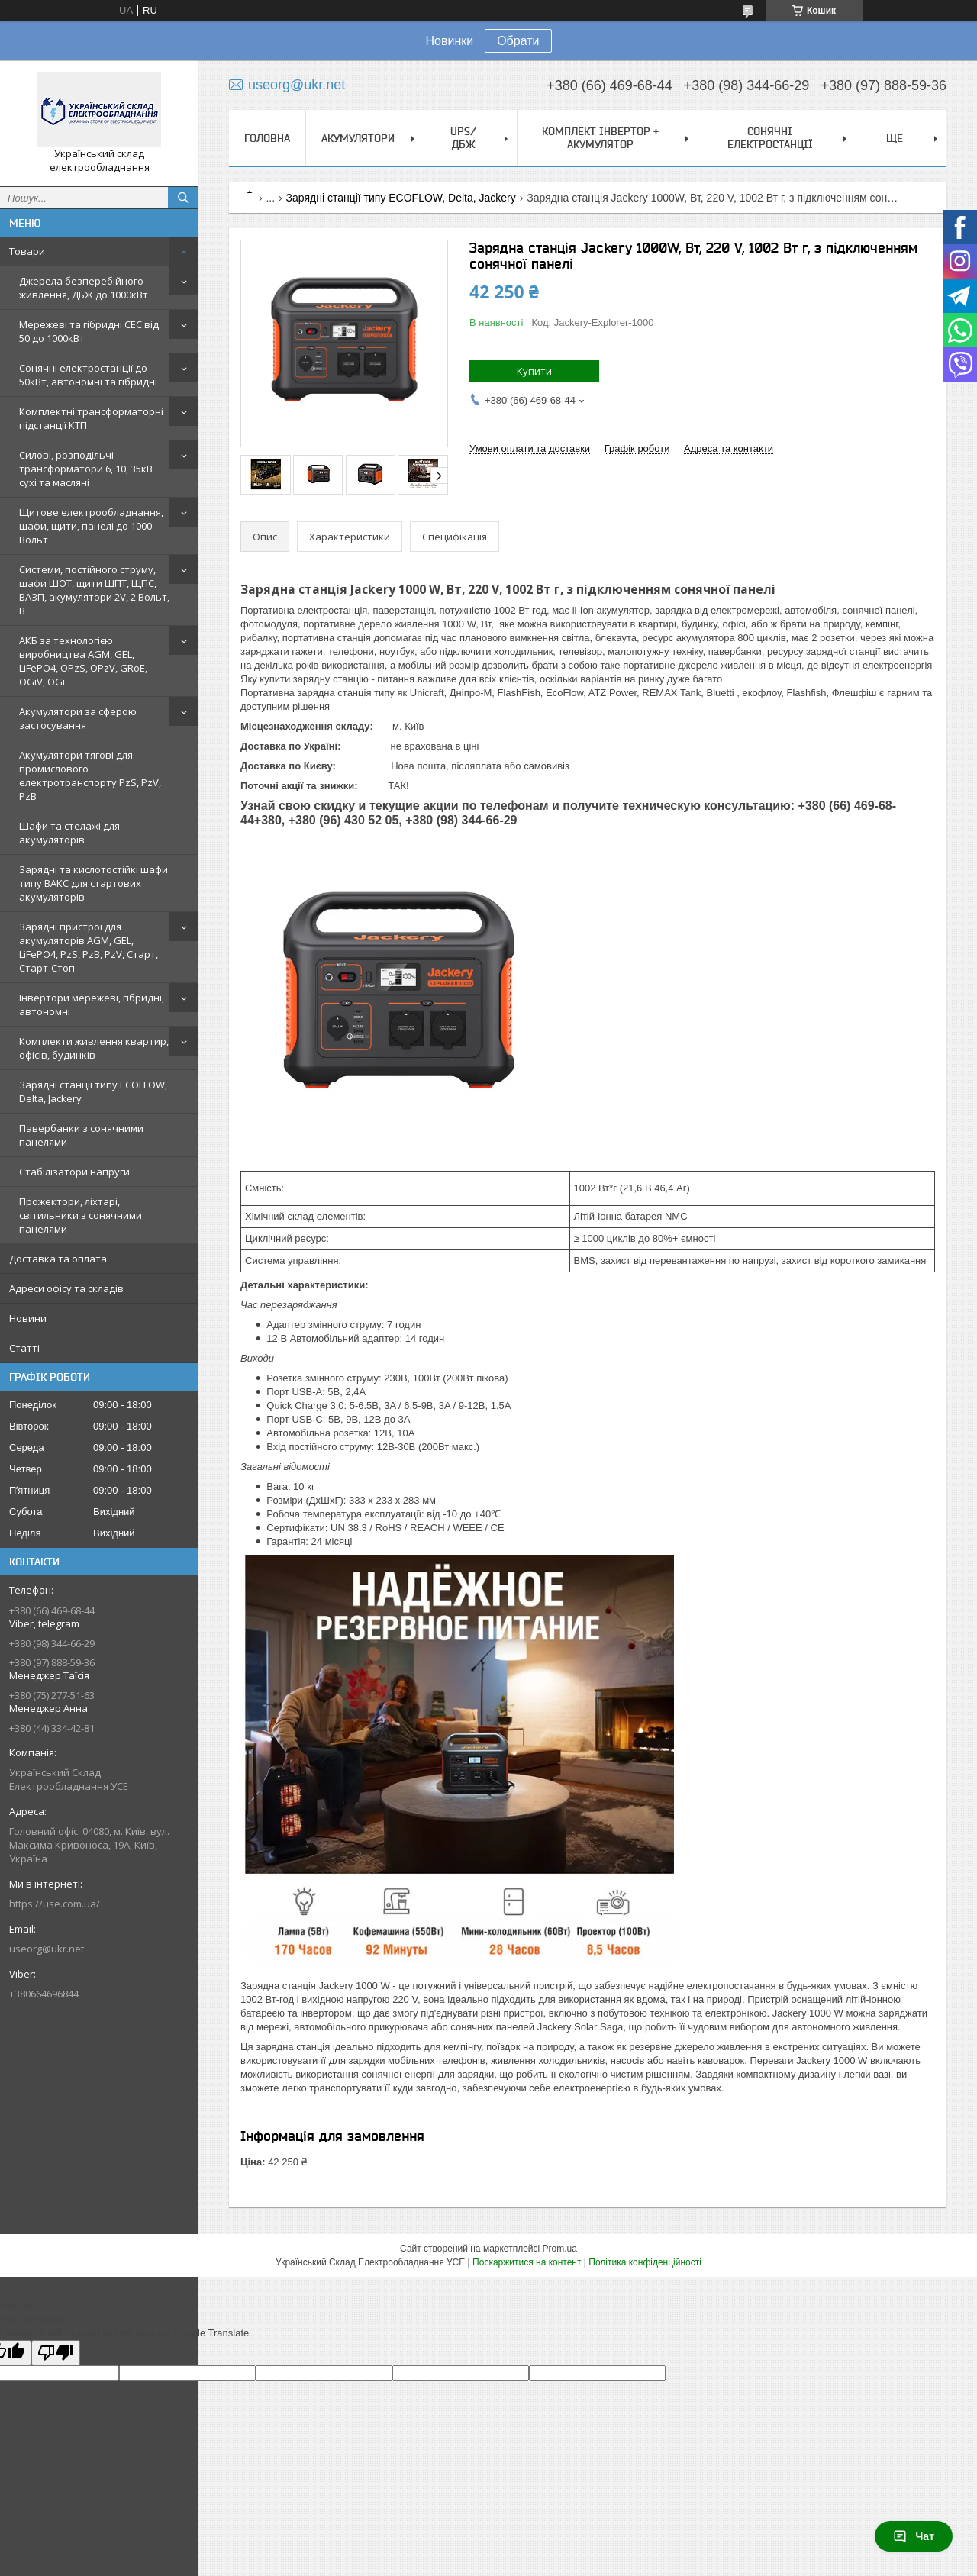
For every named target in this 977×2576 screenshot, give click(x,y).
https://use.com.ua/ (54, 1903)
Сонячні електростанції (770, 137)
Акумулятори (358, 138)
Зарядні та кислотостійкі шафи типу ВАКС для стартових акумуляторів (93, 883)
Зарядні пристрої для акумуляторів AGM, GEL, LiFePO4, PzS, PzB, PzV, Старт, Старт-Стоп (88, 947)
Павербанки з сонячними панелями (81, 1135)
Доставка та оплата (58, 1258)
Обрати (518, 40)
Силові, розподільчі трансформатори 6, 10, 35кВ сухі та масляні (86, 468)
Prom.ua (560, 2248)
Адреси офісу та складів (66, 1288)
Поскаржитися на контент (526, 2262)
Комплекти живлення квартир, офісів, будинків (94, 1048)
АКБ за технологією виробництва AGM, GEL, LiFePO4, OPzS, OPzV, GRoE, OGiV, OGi (83, 661)
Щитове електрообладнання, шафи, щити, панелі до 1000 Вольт (91, 525)
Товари (27, 251)
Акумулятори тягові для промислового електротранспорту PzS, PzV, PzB (90, 775)
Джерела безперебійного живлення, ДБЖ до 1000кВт (83, 287)
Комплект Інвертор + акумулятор (600, 137)
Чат (913, 2536)
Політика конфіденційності (644, 2262)
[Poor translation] (55, 2352)
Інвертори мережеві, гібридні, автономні (91, 1004)
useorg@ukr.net (46, 1948)
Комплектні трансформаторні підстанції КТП (91, 418)
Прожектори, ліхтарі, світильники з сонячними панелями (80, 1215)
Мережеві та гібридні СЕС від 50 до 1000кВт (89, 331)
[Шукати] (183, 197)
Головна (267, 138)
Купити (534, 371)
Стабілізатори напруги (74, 1171)
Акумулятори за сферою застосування (78, 718)
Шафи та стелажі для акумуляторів (69, 832)
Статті (24, 1348)
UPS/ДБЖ (463, 137)
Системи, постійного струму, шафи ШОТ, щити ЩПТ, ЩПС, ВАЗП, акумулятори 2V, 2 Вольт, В (94, 590)
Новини (28, 1318)
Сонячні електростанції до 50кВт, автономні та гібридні (88, 374)
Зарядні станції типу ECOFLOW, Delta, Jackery (93, 1091)
